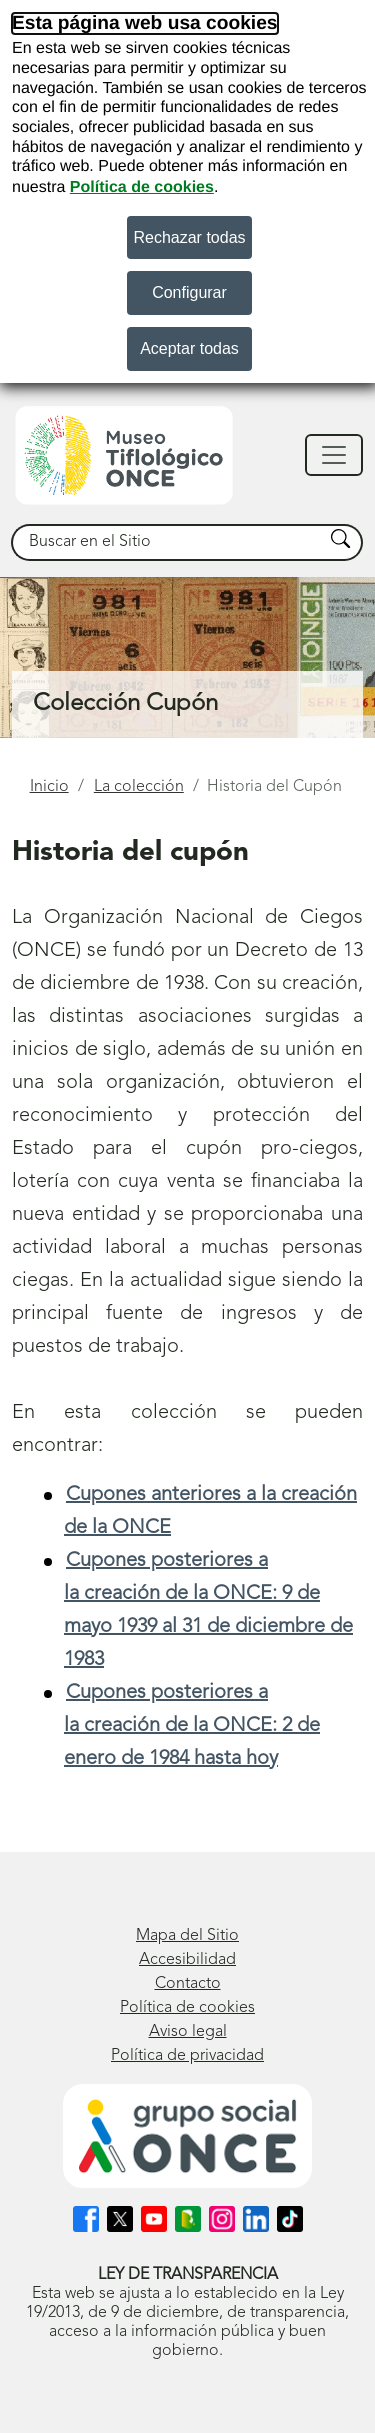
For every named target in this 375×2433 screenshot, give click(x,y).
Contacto (188, 1984)
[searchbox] (168, 542)
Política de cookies (142, 187)
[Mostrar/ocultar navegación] (334, 455)
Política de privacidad (187, 2056)
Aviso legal (188, 2032)
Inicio (49, 787)
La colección (139, 787)
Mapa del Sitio (187, 1936)
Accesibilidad (187, 1960)
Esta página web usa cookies (145, 23)
